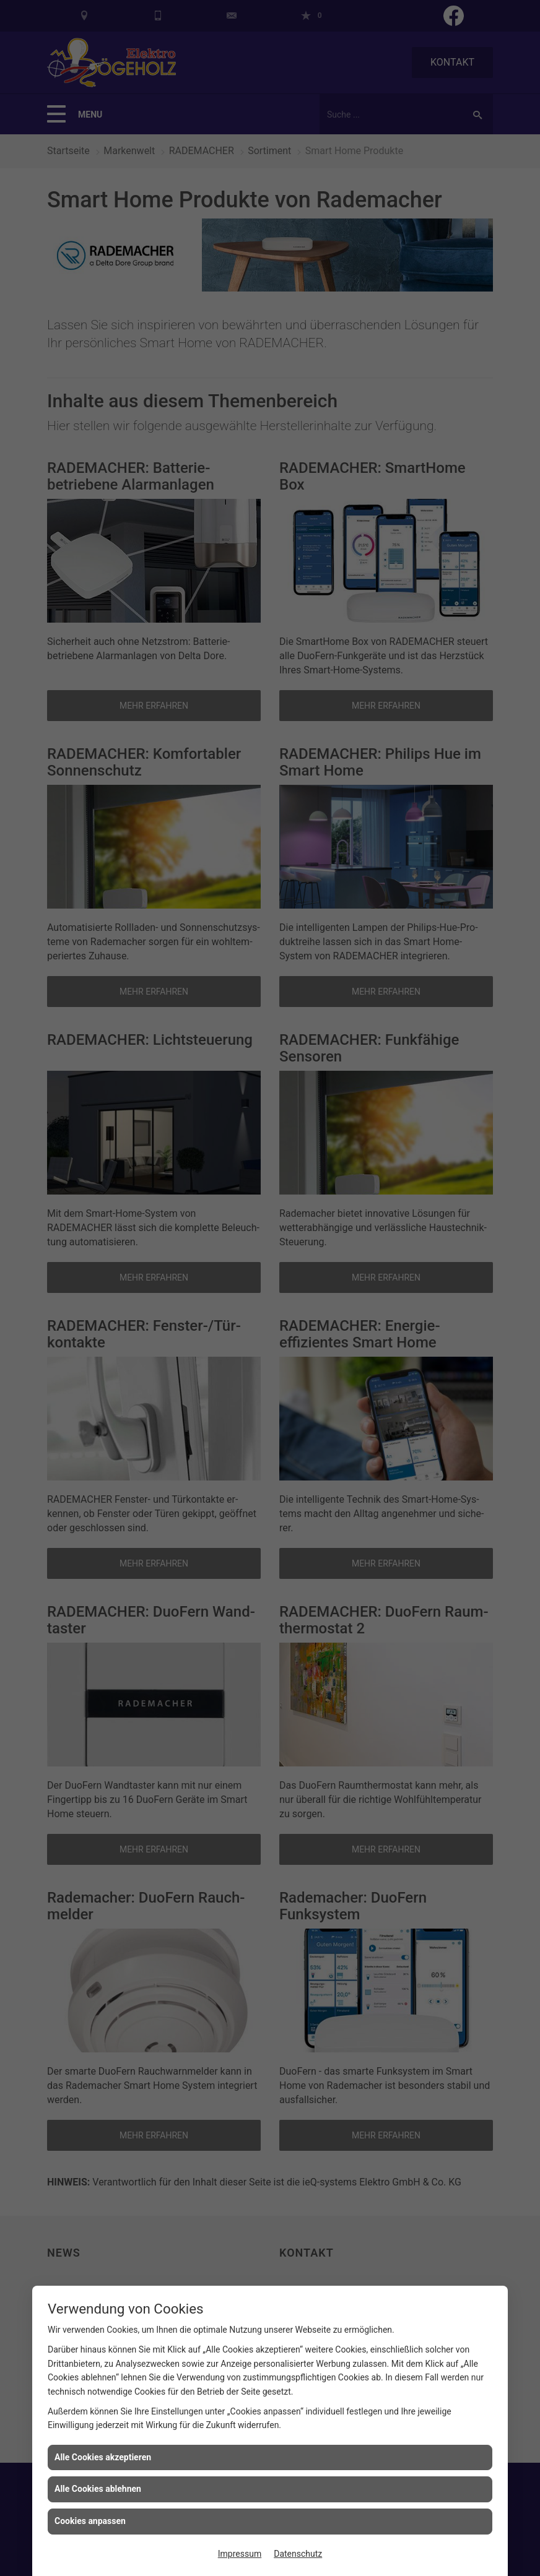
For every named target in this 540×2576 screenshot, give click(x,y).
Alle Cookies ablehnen (97, 2489)
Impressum (239, 2554)
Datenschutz (298, 2554)
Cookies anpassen (90, 2521)
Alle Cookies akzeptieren (102, 2457)
